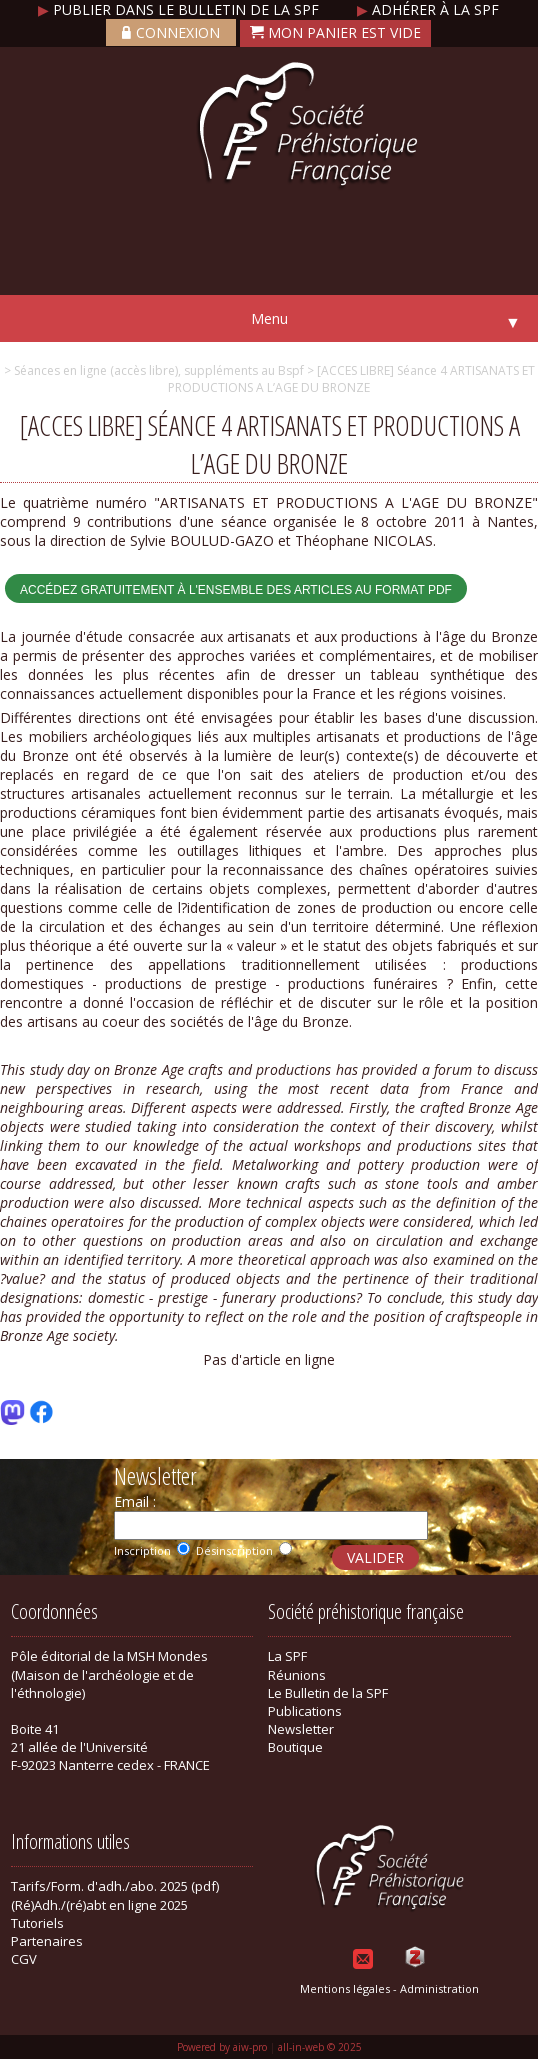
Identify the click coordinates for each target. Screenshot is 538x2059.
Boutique (295, 1747)
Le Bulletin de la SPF (328, 1693)
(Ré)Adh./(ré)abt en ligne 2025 (99, 1905)
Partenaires (47, 1941)
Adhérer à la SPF (428, 9)
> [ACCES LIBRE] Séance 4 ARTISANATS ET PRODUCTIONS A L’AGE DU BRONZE (351, 379)
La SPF (287, 1656)
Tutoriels (37, 1923)
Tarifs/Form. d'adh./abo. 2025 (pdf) (115, 1886)
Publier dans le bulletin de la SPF (180, 9)
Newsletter (301, 1729)
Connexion (171, 32)
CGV (24, 1959)
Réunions (297, 1675)
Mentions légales (345, 1988)
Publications (305, 1711)
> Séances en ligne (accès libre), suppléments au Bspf (154, 370)
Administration (439, 1988)
